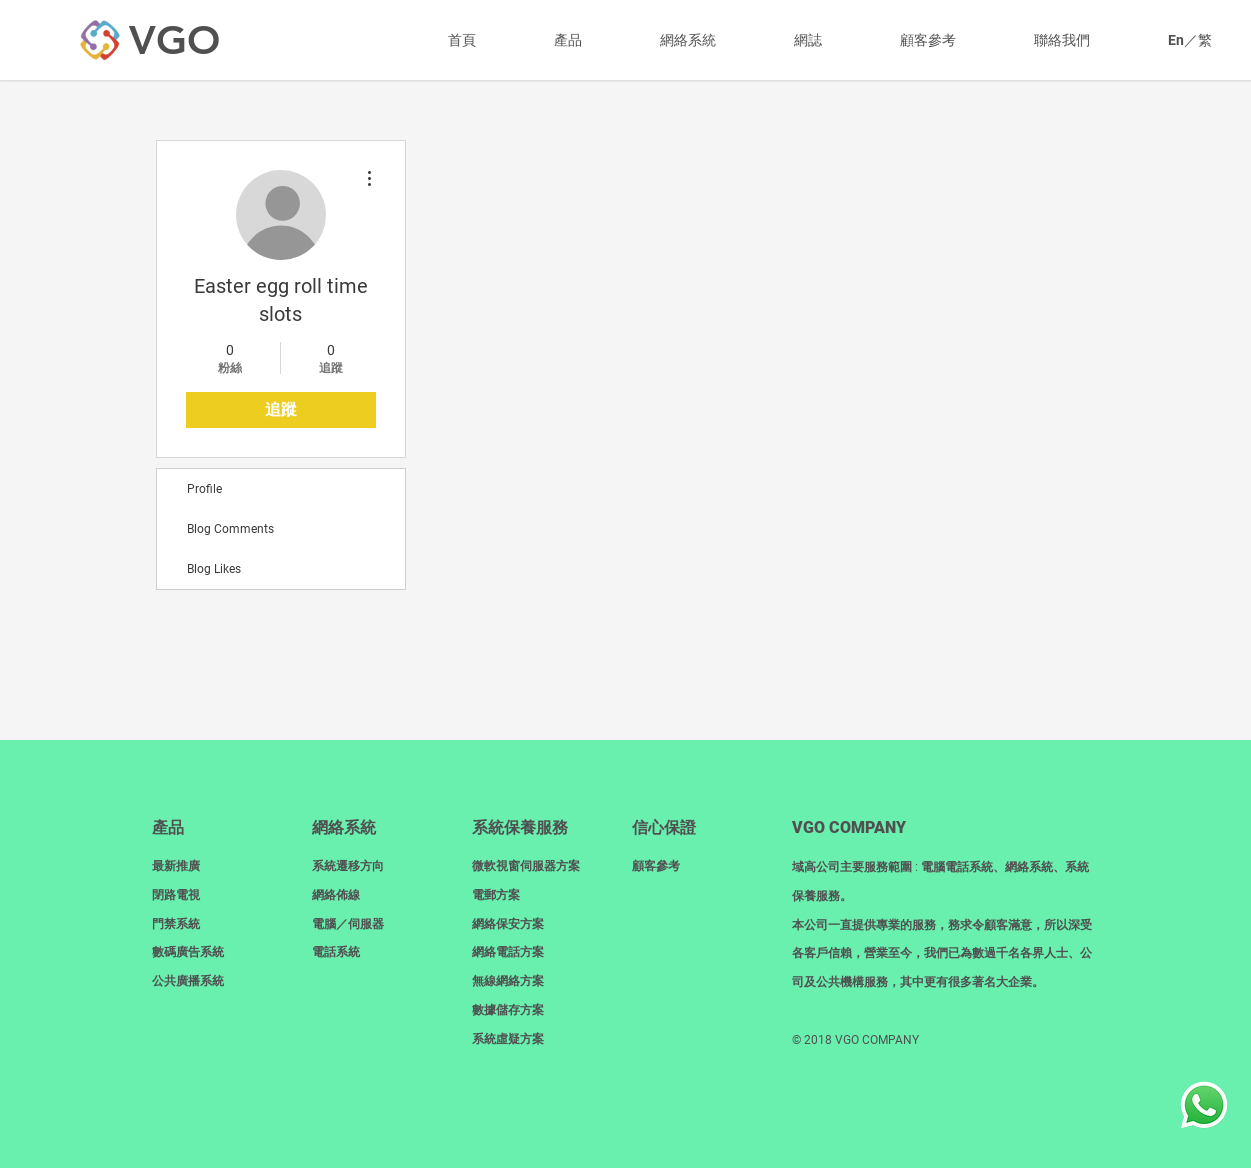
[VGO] (174, 40)
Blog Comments (230, 529)
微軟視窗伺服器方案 (526, 866)
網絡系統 (344, 827)
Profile (204, 489)
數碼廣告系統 (188, 952)
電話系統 (336, 952)
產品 (168, 827)
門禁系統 (176, 924)
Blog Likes (214, 569)
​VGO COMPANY (849, 827)
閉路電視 (176, 895)
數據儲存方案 (508, 1010)
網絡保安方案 (508, 924)
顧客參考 (656, 866)
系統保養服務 (520, 827)
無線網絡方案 (508, 981)
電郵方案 (496, 895)
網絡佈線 (336, 895)
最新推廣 (176, 866)
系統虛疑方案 (508, 1039)
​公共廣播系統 (188, 981)
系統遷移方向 (348, 866)
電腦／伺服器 (348, 924)
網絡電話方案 (508, 952)
